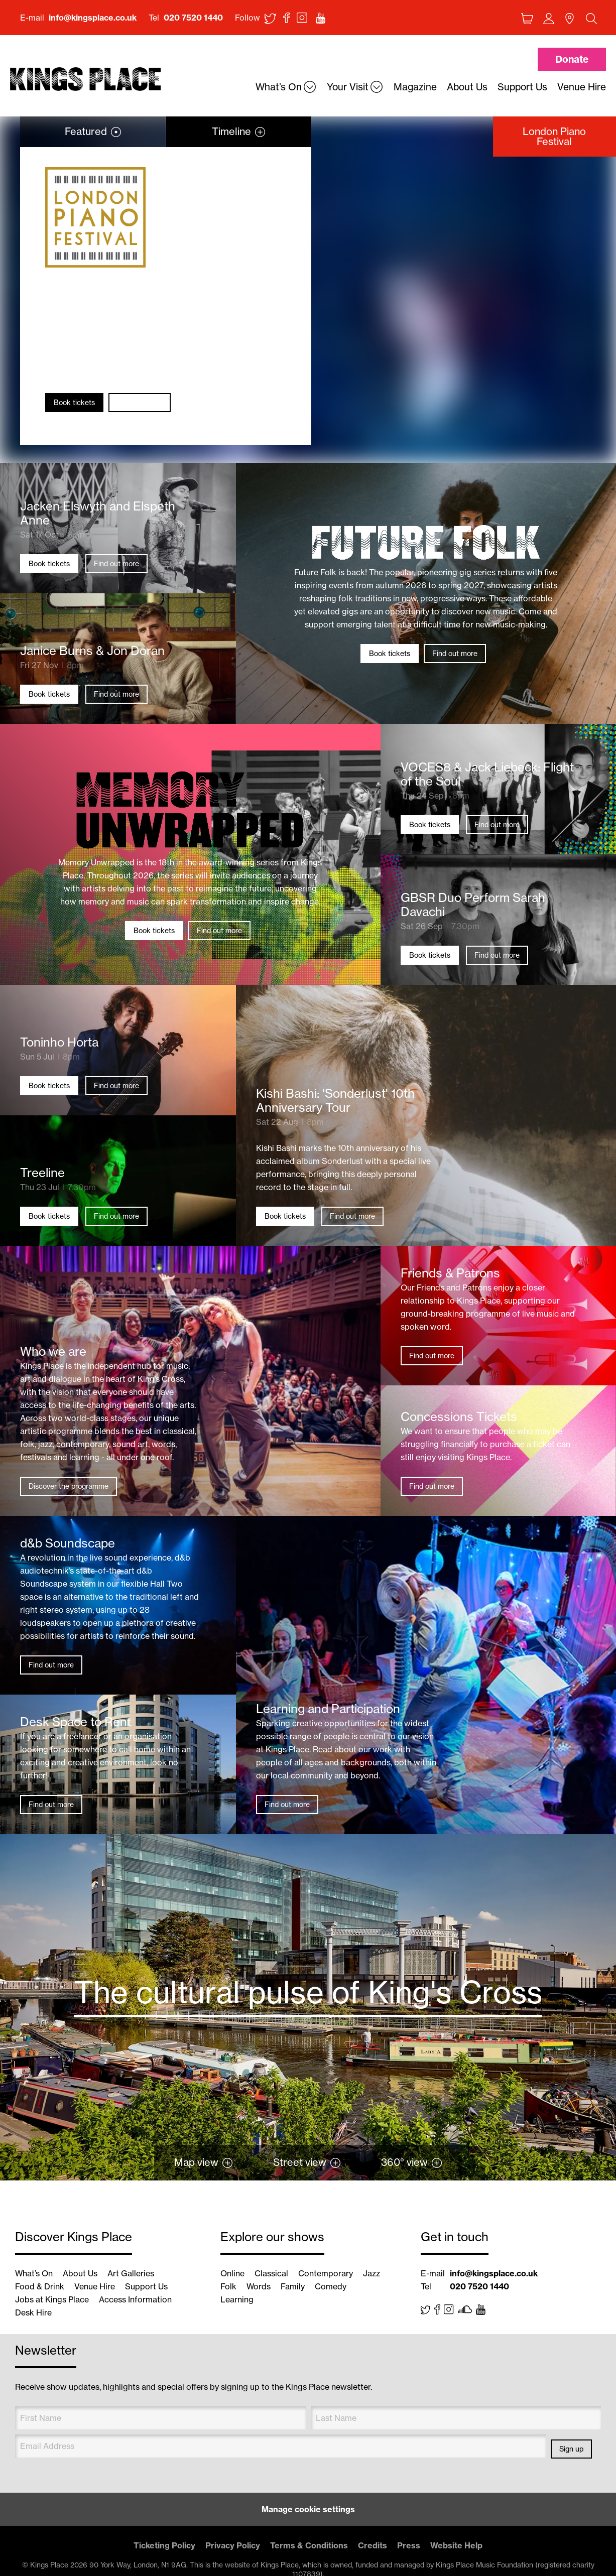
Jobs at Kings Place (52, 2299)
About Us (80, 2273)
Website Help (456, 2545)
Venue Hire (94, 2286)
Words (259, 2286)
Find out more (139, 402)
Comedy (330, 2286)
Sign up (571, 2449)
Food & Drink (39, 2286)
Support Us (146, 2286)
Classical (271, 2273)
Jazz (371, 2273)
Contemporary (325, 2273)
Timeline (231, 131)
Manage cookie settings (308, 2509)
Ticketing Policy (164, 2545)
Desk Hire (33, 2312)
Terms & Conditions (309, 2545)
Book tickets (74, 402)
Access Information (135, 2299)
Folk (228, 2286)
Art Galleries (130, 2273)
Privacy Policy (232, 2545)
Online (232, 2273)
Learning (237, 2299)
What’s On (34, 2273)
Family (293, 2286)
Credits (372, 2545)
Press (408, 2545)
